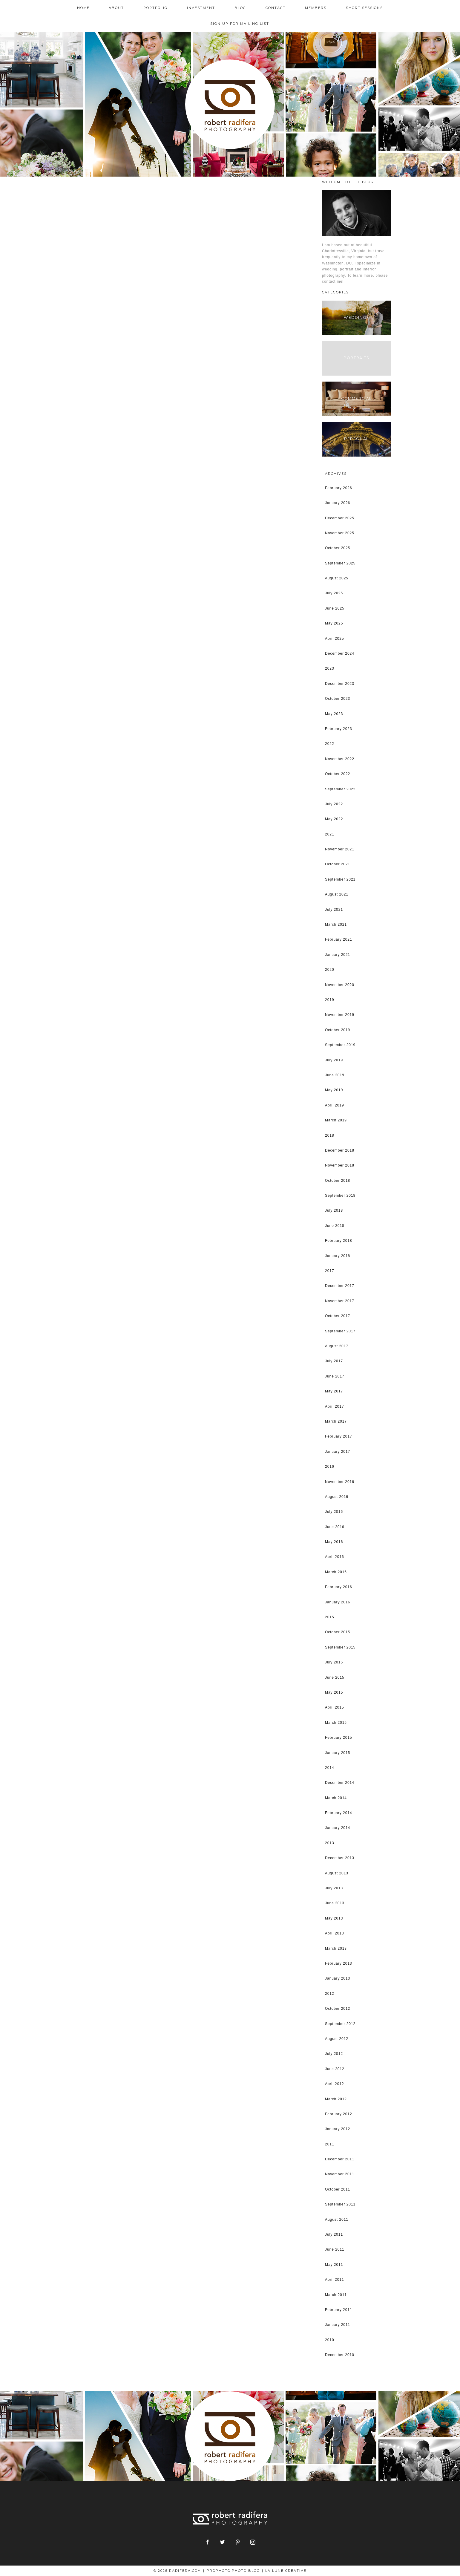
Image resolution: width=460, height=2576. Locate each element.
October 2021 (337, 864)
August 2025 (336, 578)
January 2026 (337, 503)
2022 (329, 744)
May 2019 (334, 1090)
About (116, 8)
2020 (329, 970)
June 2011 (334, 2249)
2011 (329, 2144)
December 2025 (339, 518)
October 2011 (337, 2189)
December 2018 (339, 1150)
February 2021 (338, 939)
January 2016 (337, 1602)
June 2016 (334, 1527)
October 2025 (337, 548)
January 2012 (337, 2129)
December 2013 (339, 1858)
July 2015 (334, 1662)
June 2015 (334, 1677)
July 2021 (334, 909)
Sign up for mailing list (239, 24)
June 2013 (334, 1903)
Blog (240, 8)
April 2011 (334, 2279)
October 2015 (337, 1632)
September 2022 (340, 789)
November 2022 (339, 759)
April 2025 (334, 638)
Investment (201, 8)
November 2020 (339, 985)
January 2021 (337, 955)
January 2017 (337, 1452)
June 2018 (334, 1226)
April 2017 (334, 1406)
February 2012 (338, 2114)
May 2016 (334, 1542)
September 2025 (340, 563)
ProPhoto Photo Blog (233, 2571)
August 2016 (336, 1497)
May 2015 (334, 1692)
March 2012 (336, 2099)
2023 (329, 668)
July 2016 (334, 1512)
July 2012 (334, 2054)
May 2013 (334, 1918)
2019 (329, 1000)
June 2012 (334, 2069)
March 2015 (336, 1723)
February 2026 (338, 488)
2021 (329, 834)
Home (83, 8)
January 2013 (337, 1978)
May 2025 (334, 623)
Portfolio (155, 8)
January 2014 (337, 1828)
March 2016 (336, 1572)
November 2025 (339, 533)
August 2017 (336, 1346)
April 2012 (334, 2084)
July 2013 (334, 1888)
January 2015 (337, 1753)
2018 (329, 1135)
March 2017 (336, 1421)
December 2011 (339, 2159)
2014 (329, 1768)
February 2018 (338, 1241)
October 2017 (337, 1316)
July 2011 (334, 2234)
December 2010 (339, 2355)
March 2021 (336, 924)
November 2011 (339, 2174)
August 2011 (336, 2219)
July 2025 (334, 593)
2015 (329, 1617)
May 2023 (334, 714)
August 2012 (336, 2039)
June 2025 (334, 608)
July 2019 (334, 1060)
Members (315, 8)
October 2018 (337, 1180)
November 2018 (339, 1165)
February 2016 (338, 1587)
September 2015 (340, 1647)
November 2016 (339, 1482)
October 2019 (337, 1030)
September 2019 (340, 1045)
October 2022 (337, 774)
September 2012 (340, 2024)
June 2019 (334, 1075)
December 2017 (339, 1286)
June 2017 (334, 1376)
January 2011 (337, 2325)
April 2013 (334, 1933)
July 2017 (334, 1361)
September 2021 (340, 879)
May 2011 (334, 2265)
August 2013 (336, 1873)
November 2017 (339, 1301)
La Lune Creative (285, 2571)
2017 (329, 1271)
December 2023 (339, 684)
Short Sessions (364, 8)
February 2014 (338, 1813)
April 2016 (334, 1557)
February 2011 (338, 2310)
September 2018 (340, 1195)
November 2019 (339, 1015)
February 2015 (338, 1737)
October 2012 (337, 2008)
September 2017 (340, 1331)
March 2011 (336, 2295)
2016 (329, 1466)
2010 (329, 2340)
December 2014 (339, 1783)
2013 (329, 1843)
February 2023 (338, 729)
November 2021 (339, 849)
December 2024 (339, 653)
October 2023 (337, 699)
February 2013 (338, 1963)
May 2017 (334, 1391)
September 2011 (340, 2204)
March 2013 (336, 1948)
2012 (329, 1994)
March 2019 (336, 1120)
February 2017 (338, 1436)
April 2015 (334, 1707)
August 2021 (336, 894)
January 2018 (337, 1256)
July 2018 (334, 1210)
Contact (276, 8)
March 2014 (336, 1798)
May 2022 (334, 819)
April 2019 (334, 1105)
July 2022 (334, 804)
